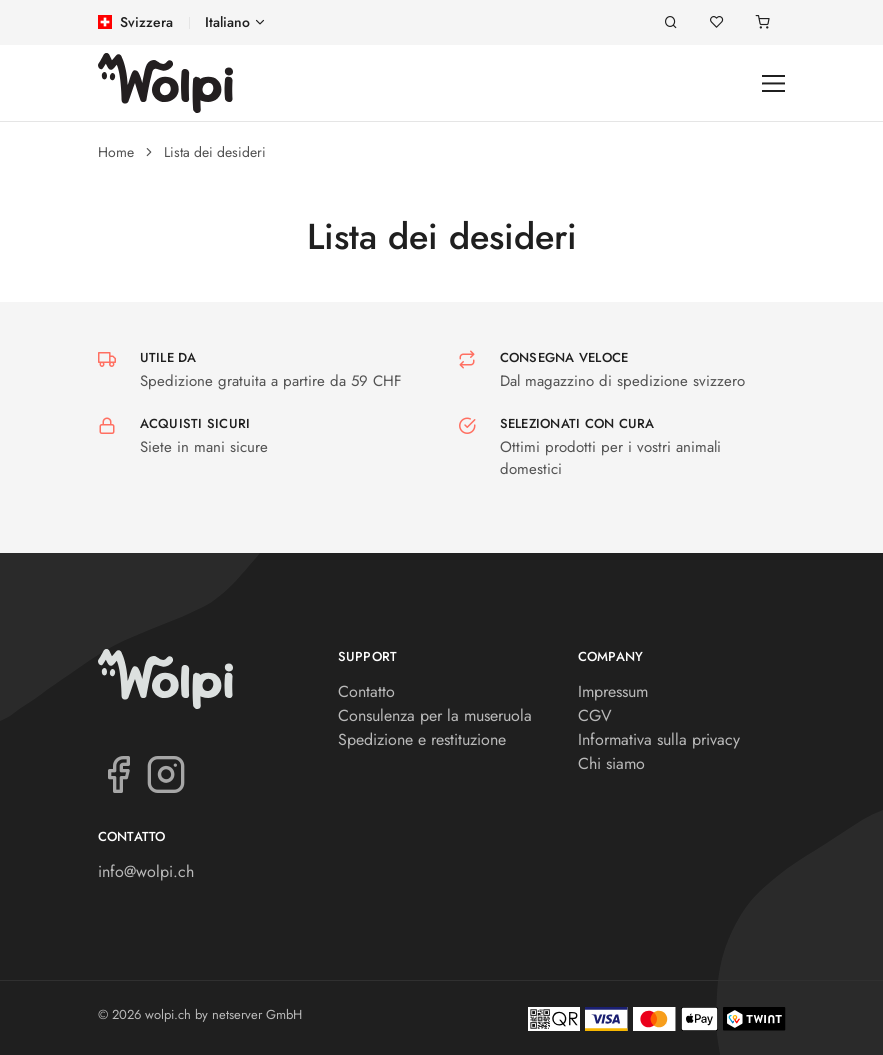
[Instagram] (166, 773)
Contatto (366, 691)
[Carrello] (763, 22)
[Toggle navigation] (773, 83)
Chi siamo (611, 763)
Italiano (227, 22)
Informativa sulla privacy (659, 739)
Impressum (613, 691)
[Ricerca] (671, 22)
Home (116, 152)
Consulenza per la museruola (435, 715)
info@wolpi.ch (146, 871)
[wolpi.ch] (165, 83)
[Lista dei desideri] (717, 22)
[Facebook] (118, 773)
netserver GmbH (257, 1014)
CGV (595, 715)
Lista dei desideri (215, 152)
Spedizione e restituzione (422, 739)
